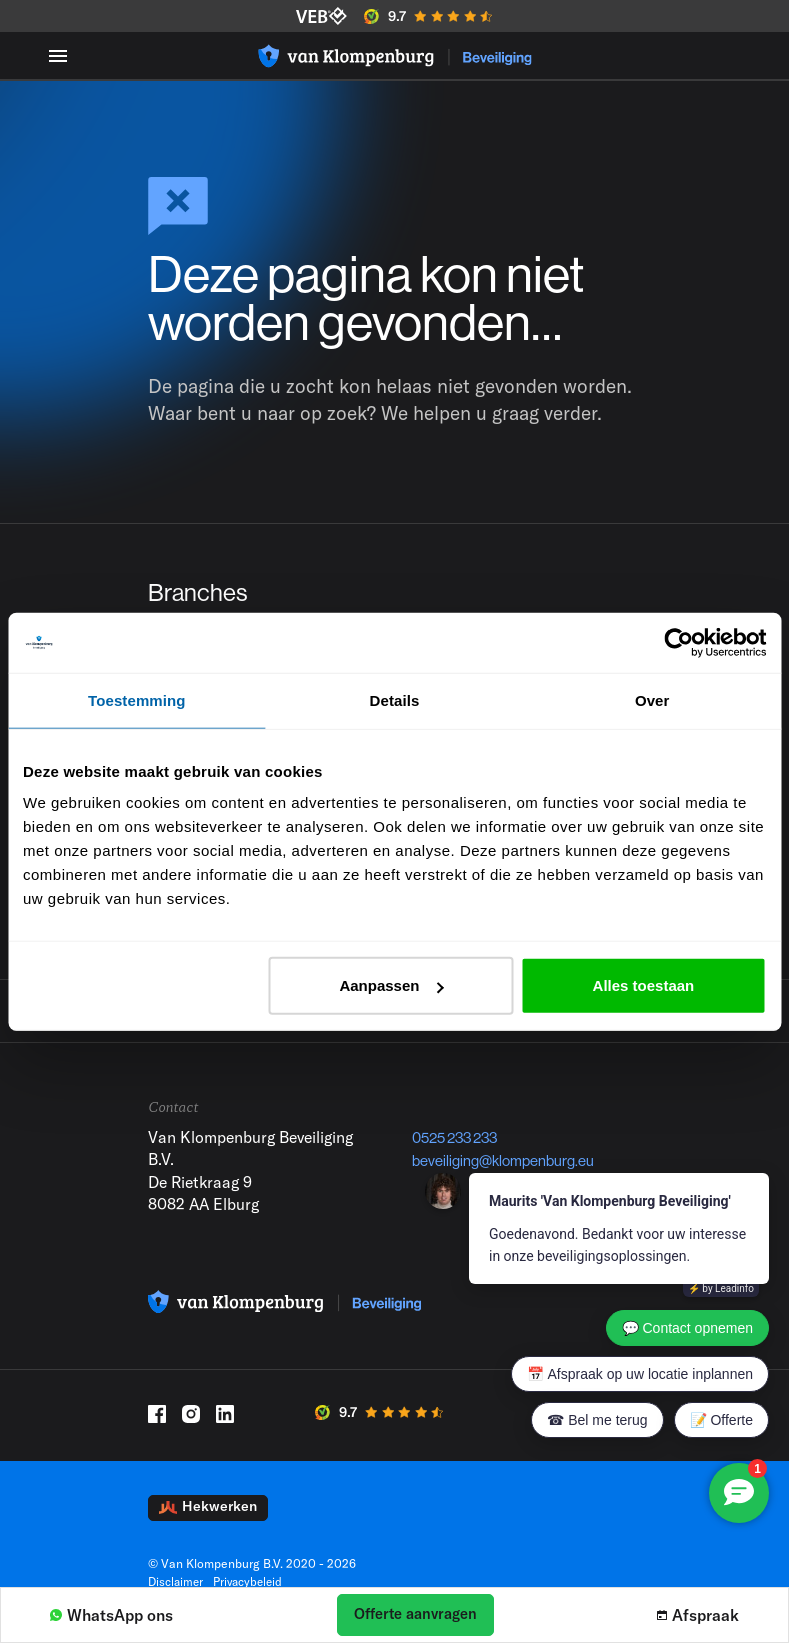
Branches (201, 594)
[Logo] (394, 56)
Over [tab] (652, 699)
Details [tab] (395, 699)
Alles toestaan (644, 985)
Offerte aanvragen (415, 1613)
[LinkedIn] (225, 1433)
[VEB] (321, 16)
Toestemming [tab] (137, 699)
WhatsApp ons (111, 1615)
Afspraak (698, 1615)
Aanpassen (391, 985)
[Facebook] (157, 1433)
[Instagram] (191, 1433)
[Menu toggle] (58, 55)
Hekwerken (208, 1526)
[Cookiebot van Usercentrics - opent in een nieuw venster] (678, 642)
